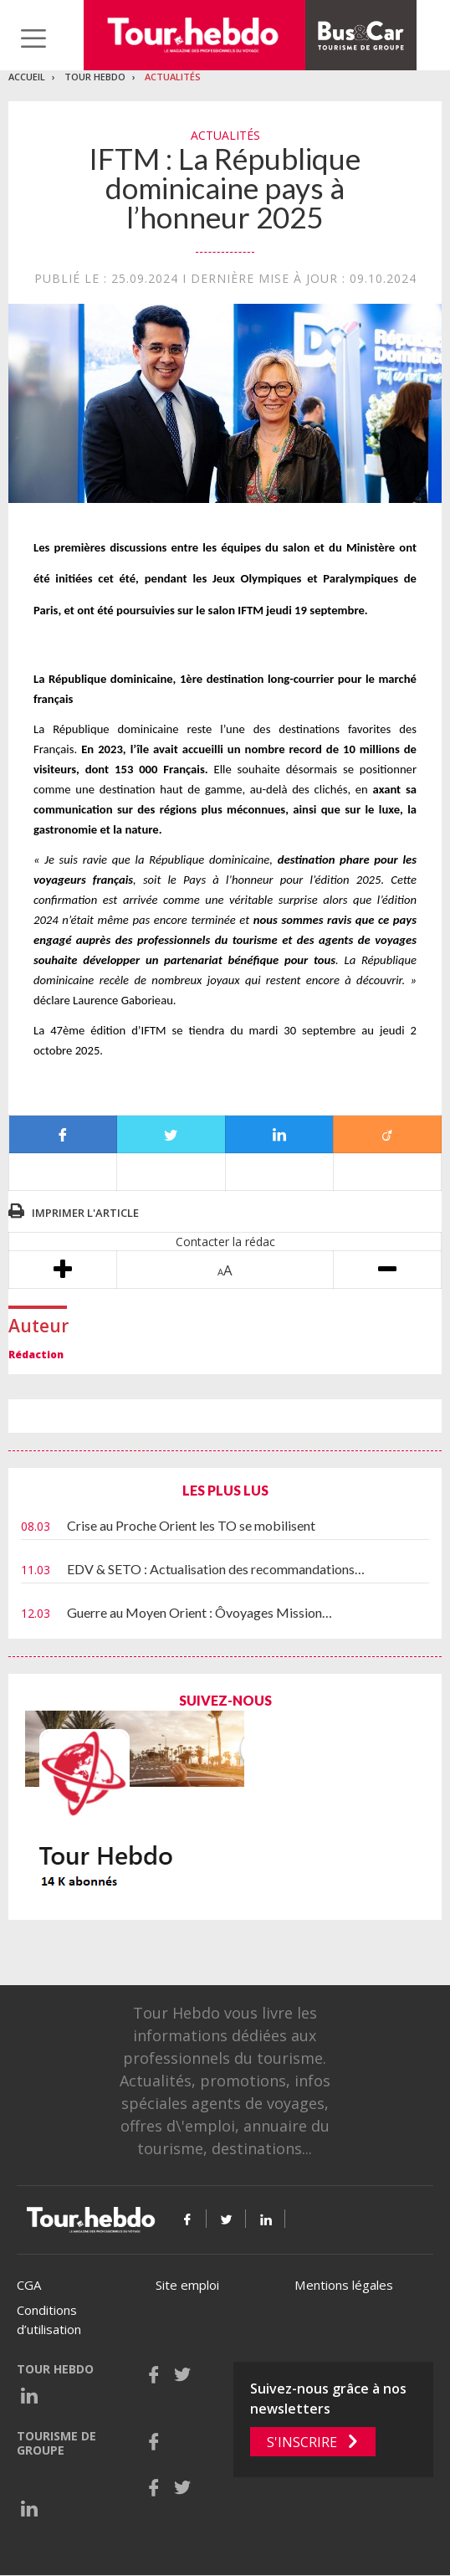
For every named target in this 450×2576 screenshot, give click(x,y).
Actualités (173, 76)
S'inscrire (302, 2442)
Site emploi (187, 2284)
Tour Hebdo (94, 76)
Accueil (26, 76)
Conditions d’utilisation (49, 2319)
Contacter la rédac (225, 1242)
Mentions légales (343, 2284)
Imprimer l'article (85, 1212)
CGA (29, 2284)
